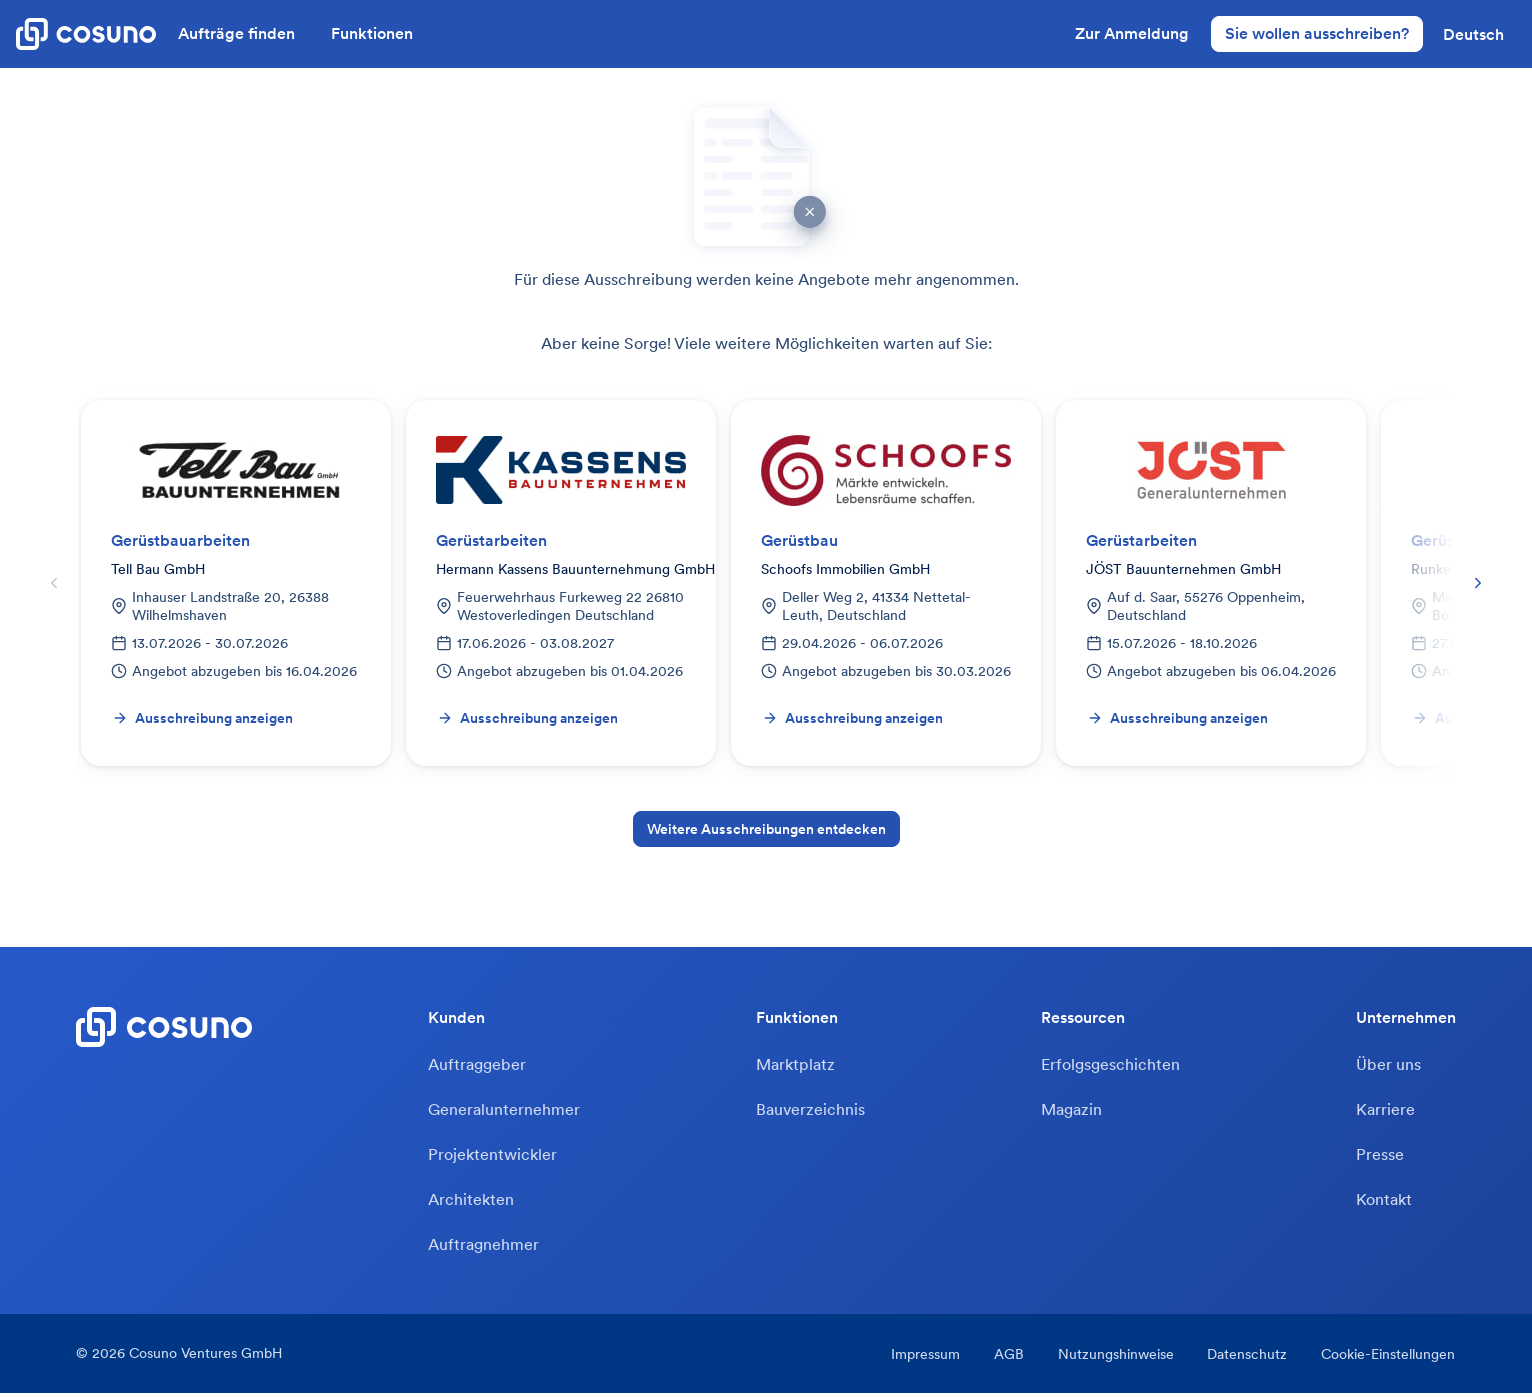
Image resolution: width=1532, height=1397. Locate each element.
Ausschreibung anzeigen (202, 718)
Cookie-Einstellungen (1389, 1358)
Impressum (921, 1358)
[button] (1473, 34)
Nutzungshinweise (1114, 1358)
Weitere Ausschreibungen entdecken (766, 829)
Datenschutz (1247, 1358)
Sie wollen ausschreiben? (1317, 33)
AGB (1006, 1358)
